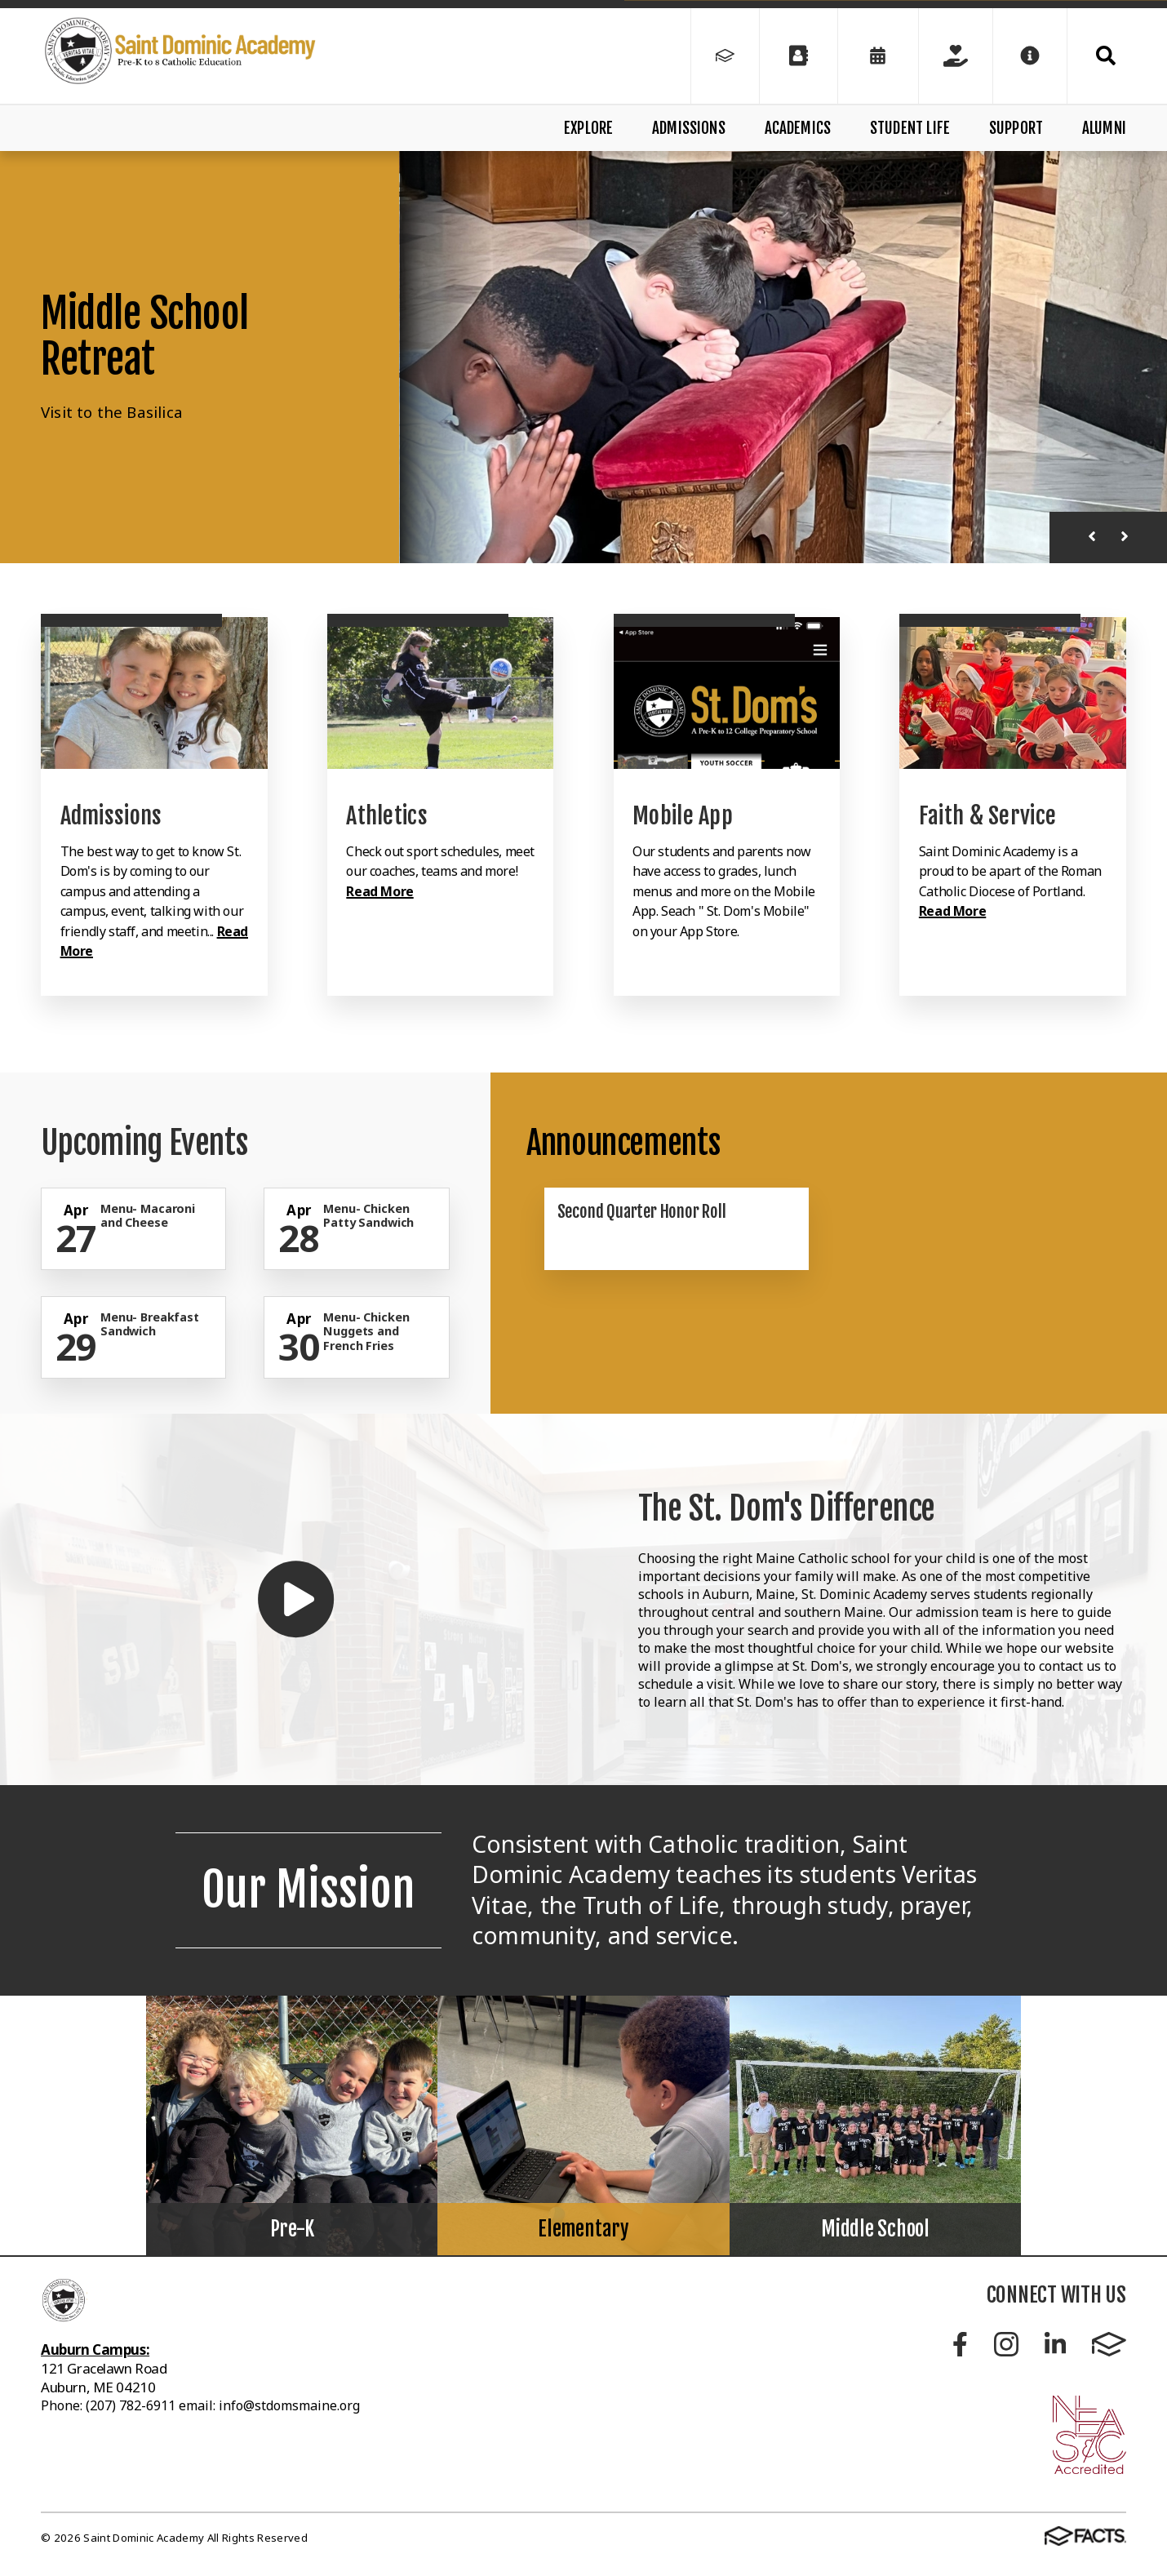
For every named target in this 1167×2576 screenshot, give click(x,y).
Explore (588, 128)
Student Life (910, 128)
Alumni (1104, 128)
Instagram (1006, 2344)
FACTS (1109, 2344)
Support (1016, 128)
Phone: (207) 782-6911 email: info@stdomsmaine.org (200, 2405)
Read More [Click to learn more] (379, 891)
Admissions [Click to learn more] (111, 816)
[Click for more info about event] (77, 1210)
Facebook (960, 2344)
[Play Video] (296, 1599)
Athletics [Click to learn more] (387, 816)
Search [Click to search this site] (1106, 55)
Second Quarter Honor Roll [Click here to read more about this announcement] (641, 1211)
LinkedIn (1055, 2344)
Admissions (688, 128)
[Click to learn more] (154, 693)
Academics (798, 128)
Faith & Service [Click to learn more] (987, 816)
